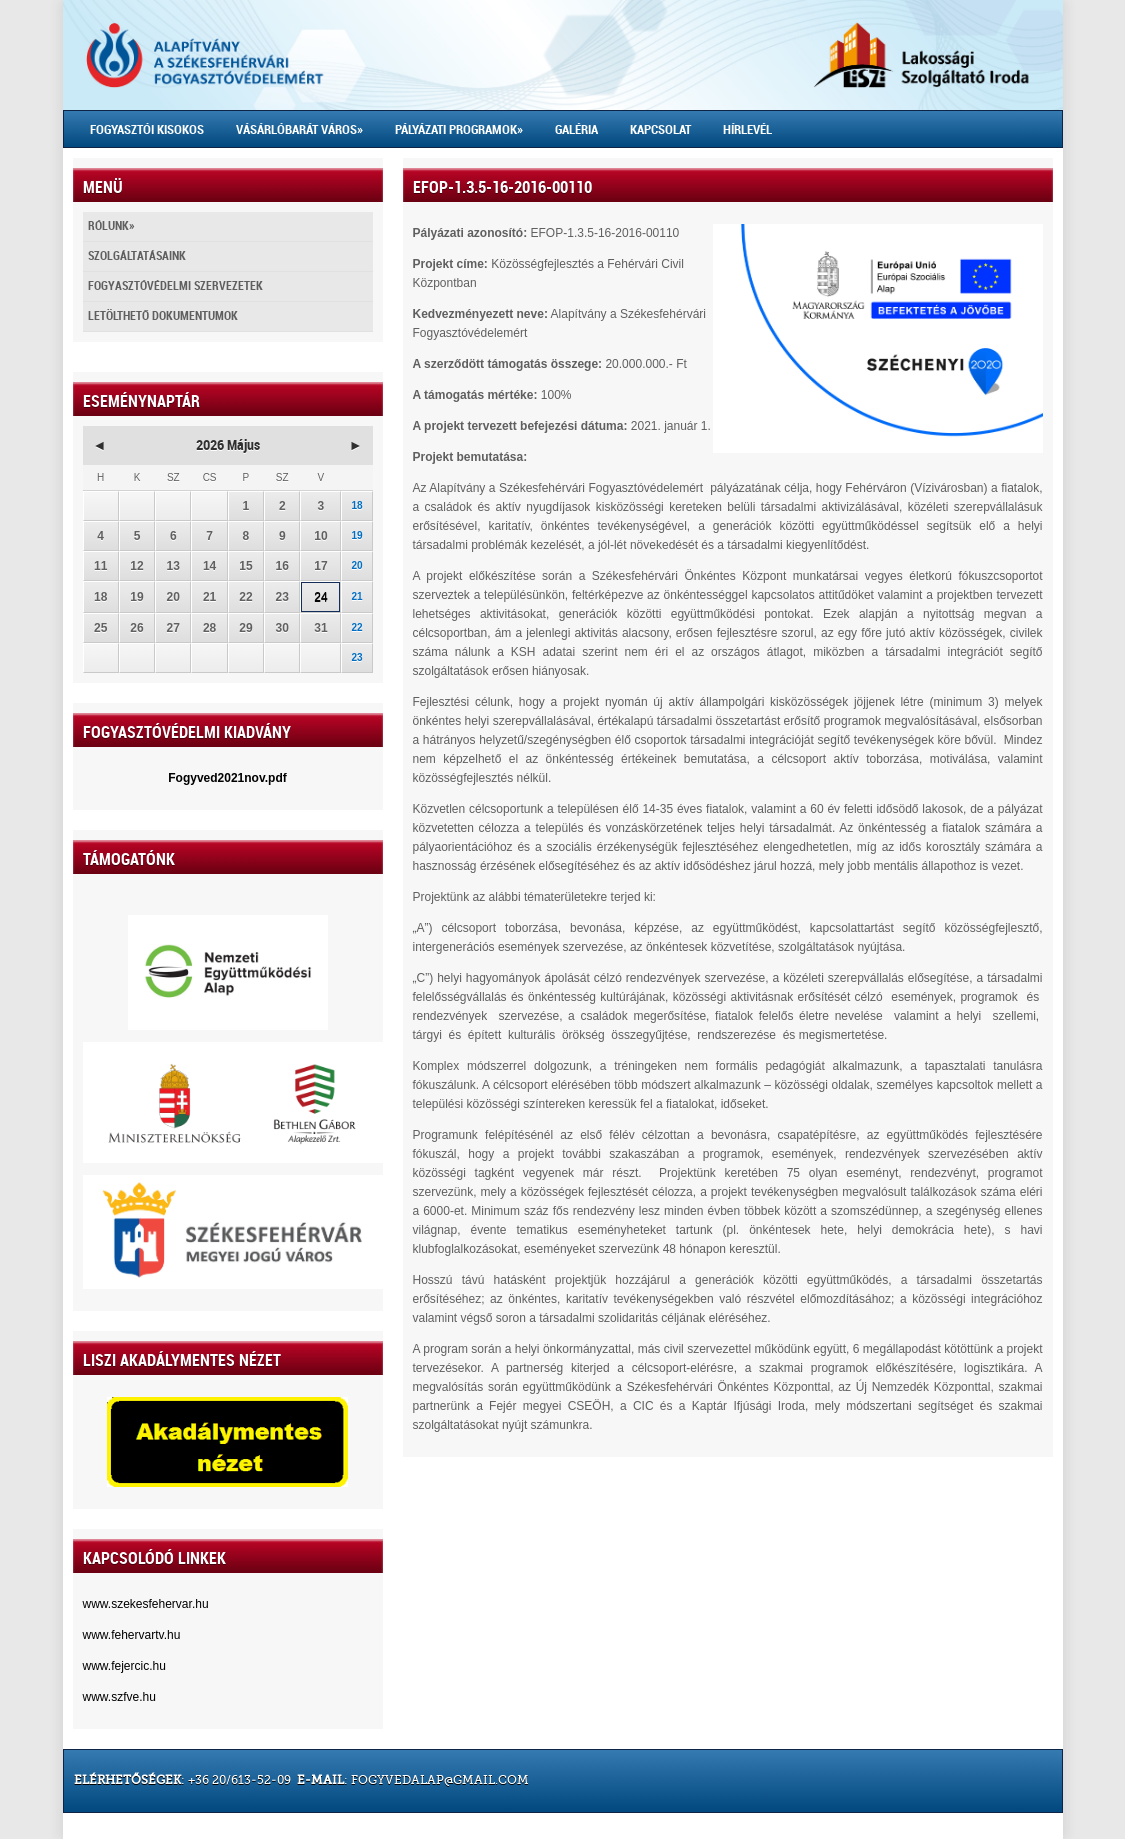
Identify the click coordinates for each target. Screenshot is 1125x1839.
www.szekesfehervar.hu (146, 1604)
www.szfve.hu (119, 1697)
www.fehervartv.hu (132, 1635)
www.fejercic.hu (124, 1666)
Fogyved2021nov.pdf (227, 778)
